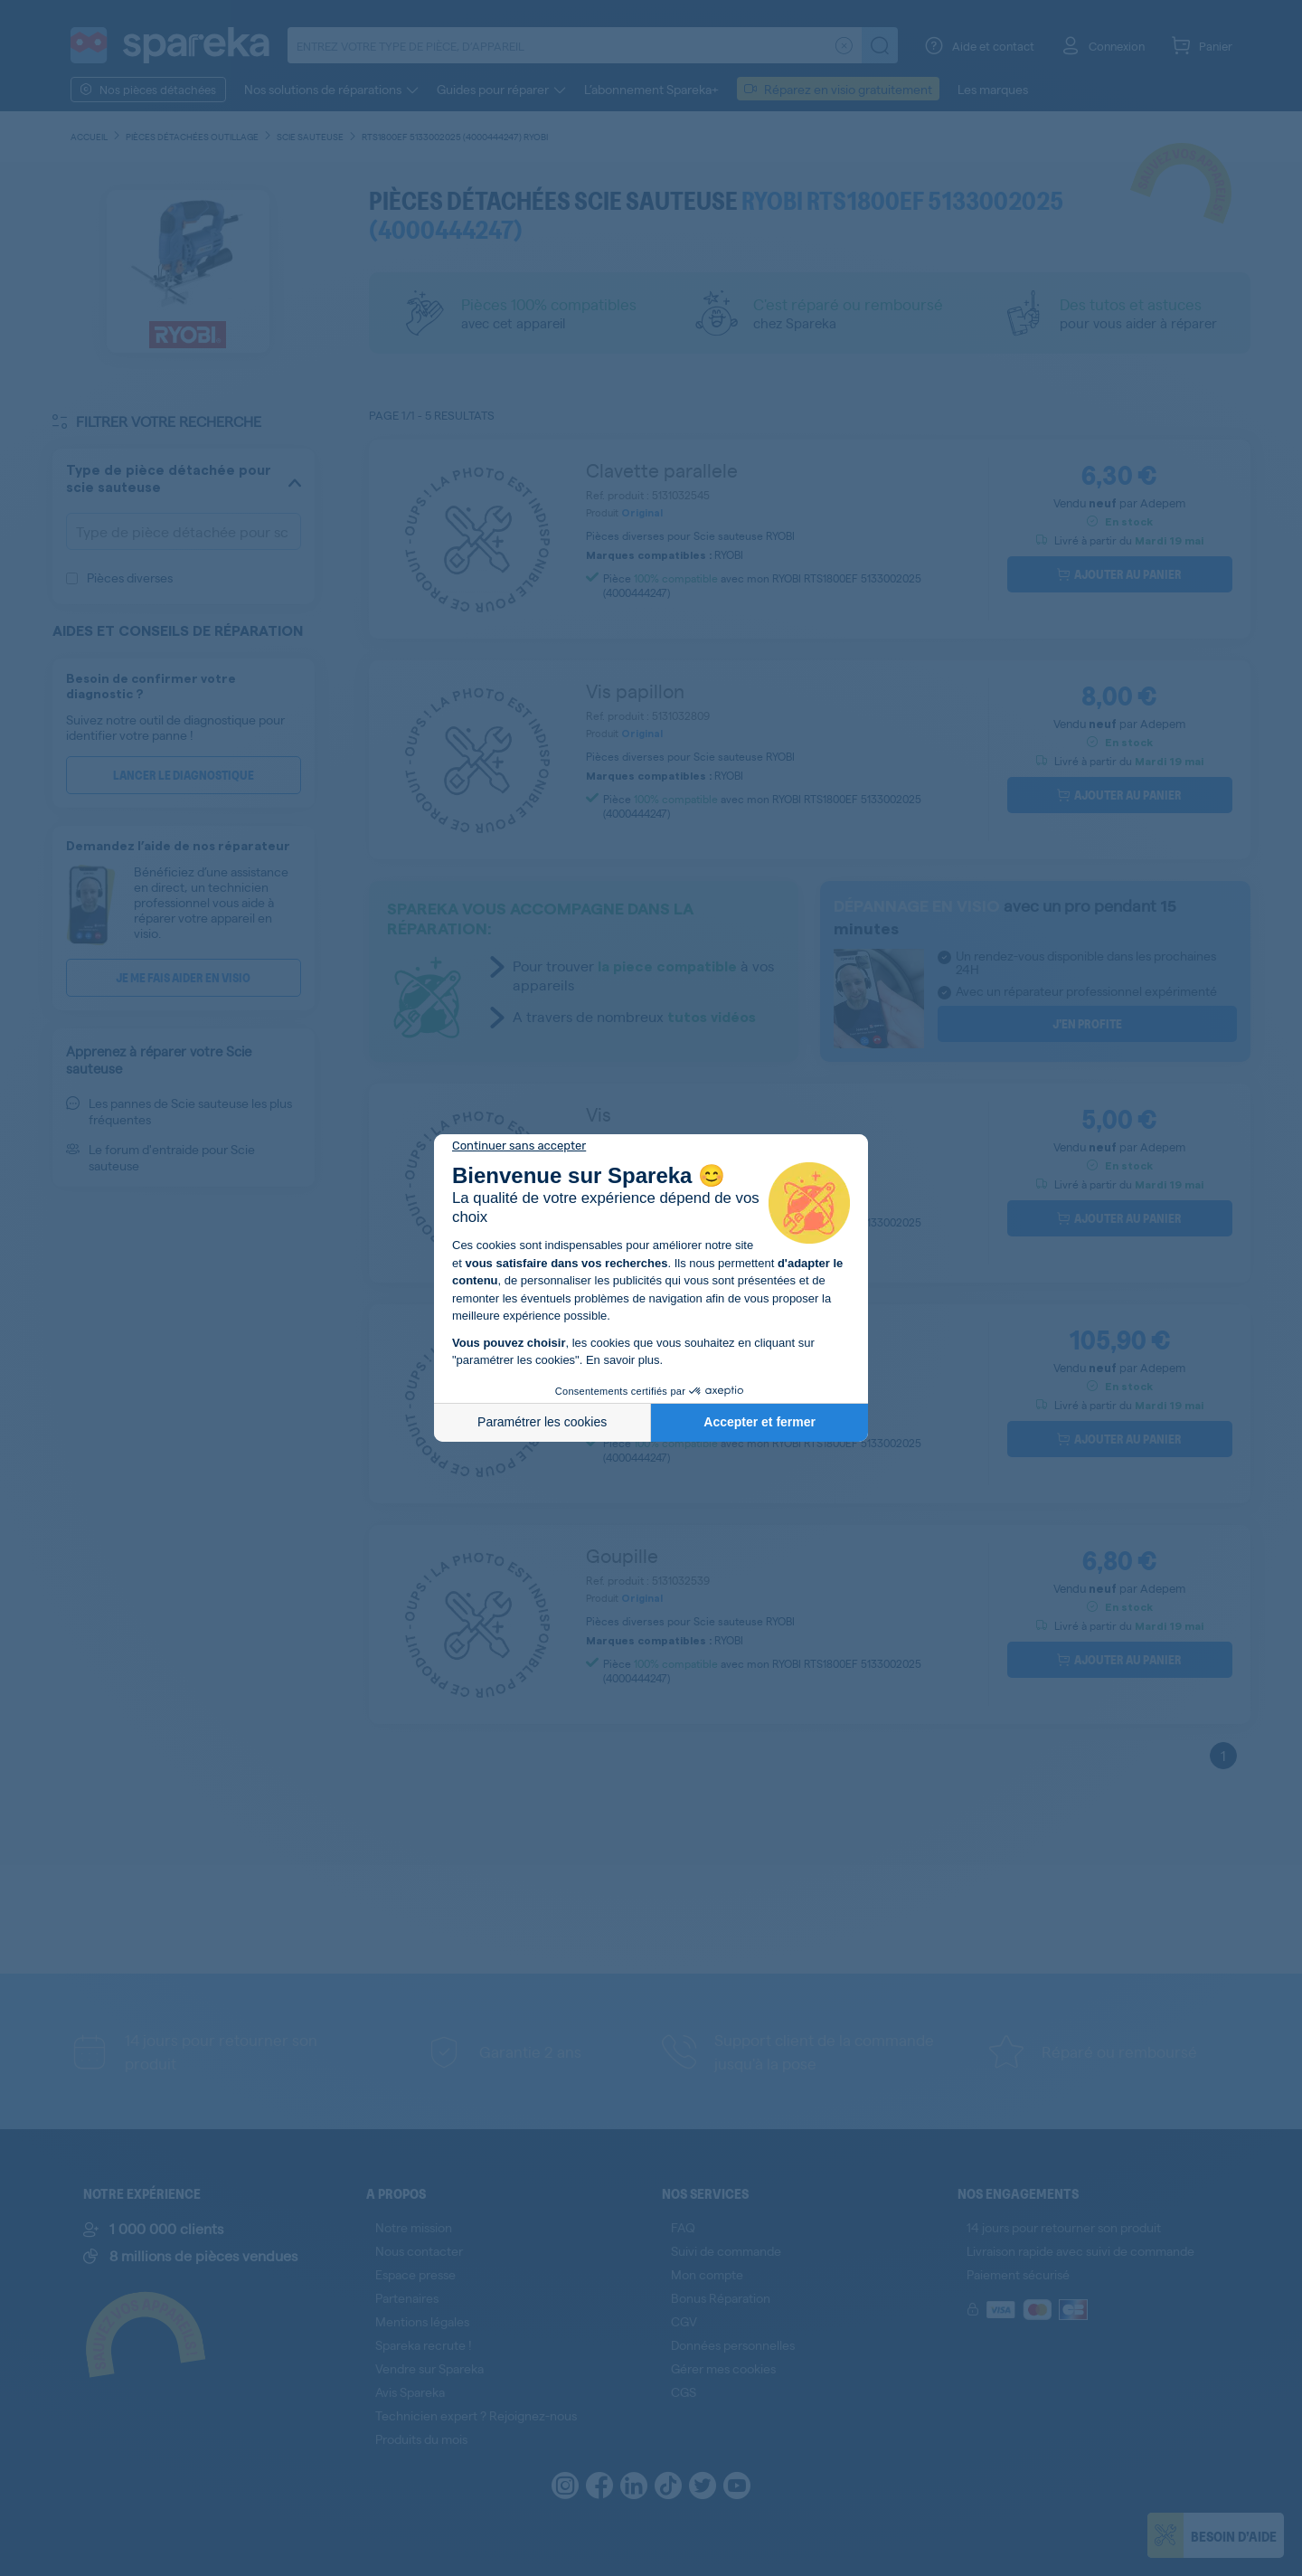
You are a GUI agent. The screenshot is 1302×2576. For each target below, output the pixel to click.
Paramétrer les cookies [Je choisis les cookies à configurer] (542, 1422)
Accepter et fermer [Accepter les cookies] (759, 1422)
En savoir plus (623, 1360)
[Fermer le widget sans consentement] (519, 1146)
